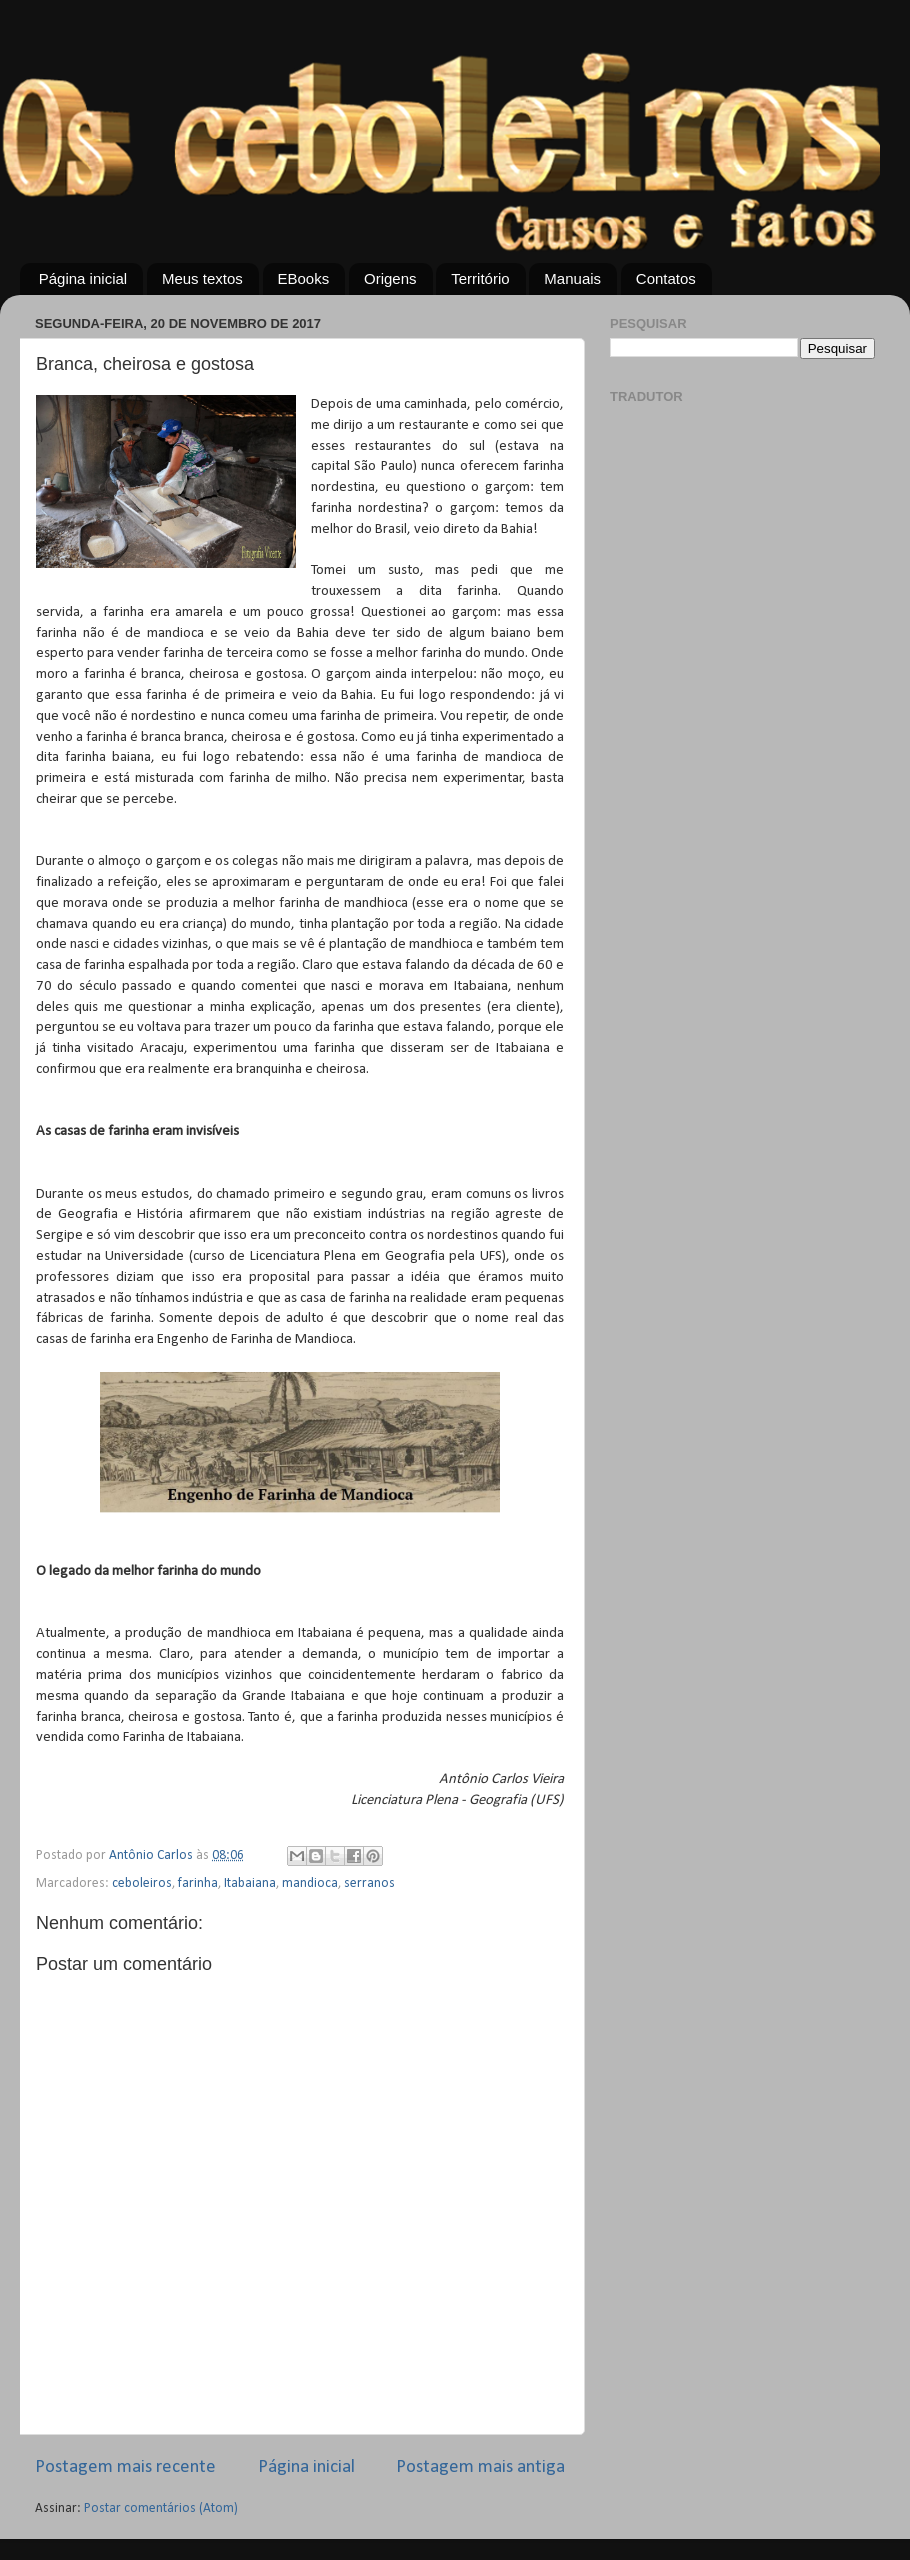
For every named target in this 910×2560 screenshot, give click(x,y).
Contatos (666, 278)
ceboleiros (142, 1883)
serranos (369, 1883)
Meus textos (202, 278)
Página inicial (83, 278)
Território (480, 278)
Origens (390, 278)
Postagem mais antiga (480, 2467)
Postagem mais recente (125, 2467)
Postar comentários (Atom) (161, 2508)
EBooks (304, 278)
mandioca (310, 1883)
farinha (198, 1883)
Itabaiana (250, 1883)
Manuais (572, 278)
